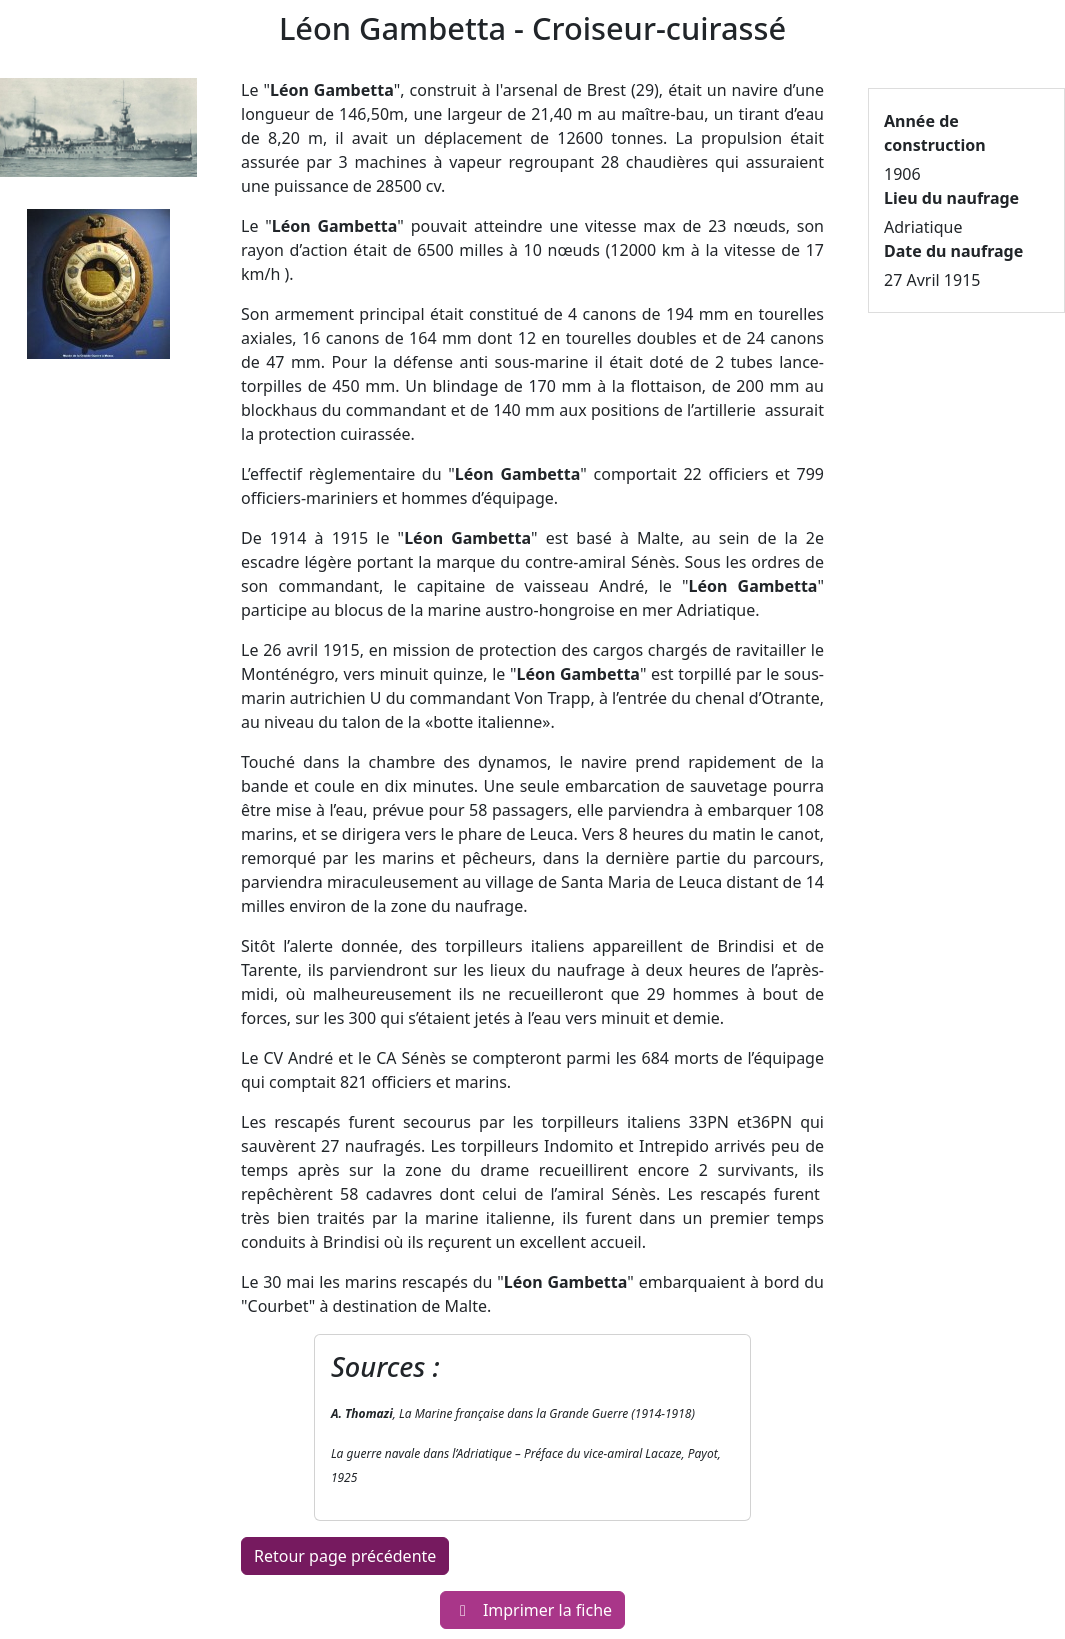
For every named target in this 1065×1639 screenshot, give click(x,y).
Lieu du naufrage (951, 198)
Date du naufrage (953, 251)
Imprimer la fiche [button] (532, 1610)
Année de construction (935, 133)
